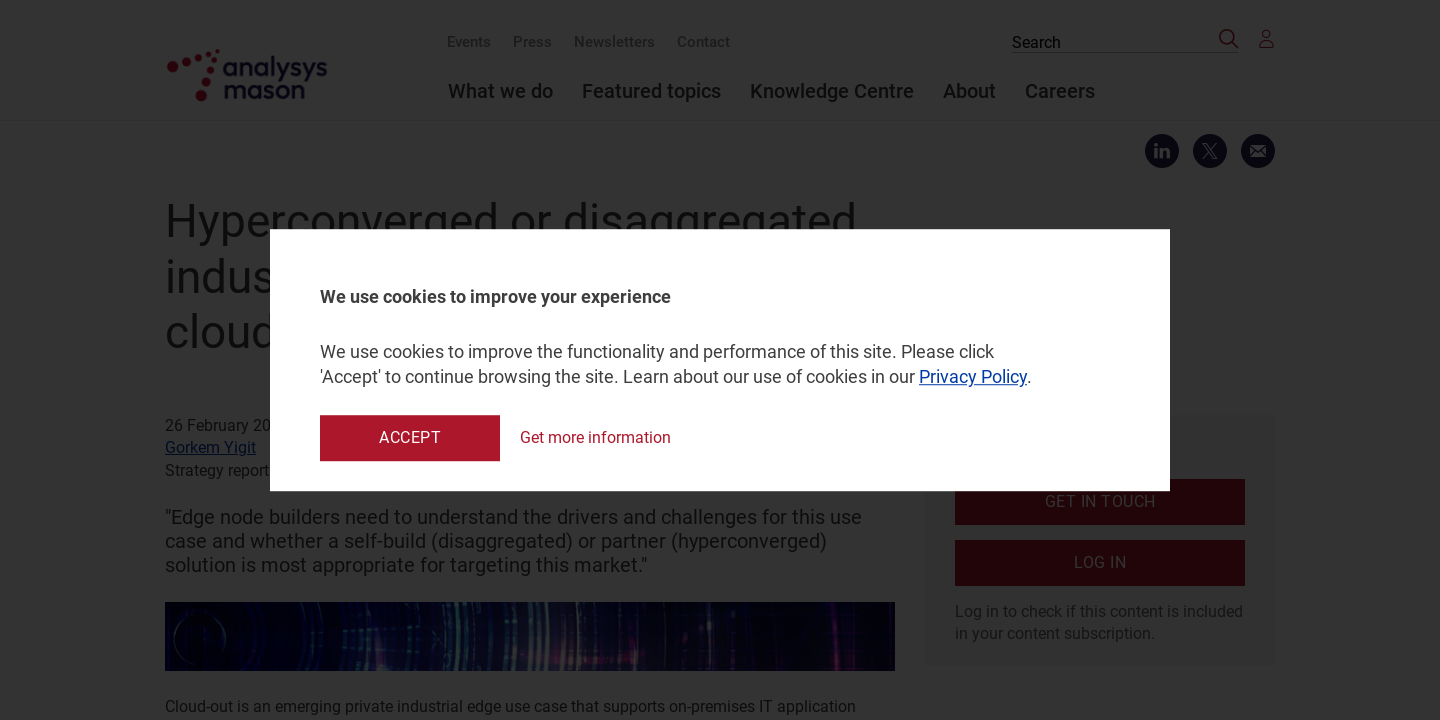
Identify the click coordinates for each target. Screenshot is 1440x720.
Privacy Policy (973, 377)
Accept (410, 437)
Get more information (595, 437)
